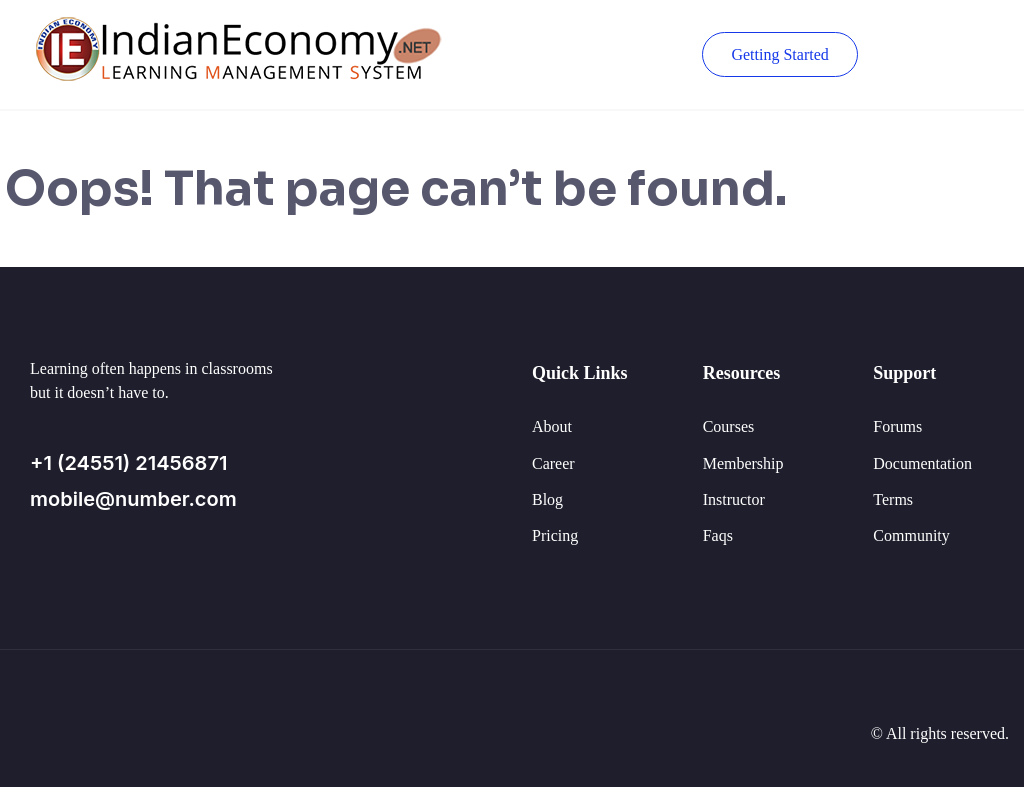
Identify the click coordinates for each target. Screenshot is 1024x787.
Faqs (718, 535)
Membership (743, 463)
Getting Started (779, 54)
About (552, 426)
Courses (729, 426)
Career (553, 463)
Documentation (922, 463)
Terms (893, 499)
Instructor (734, 499)
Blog (547, 499)
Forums (897, 426)
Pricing (555, 535)
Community (911, 535)
